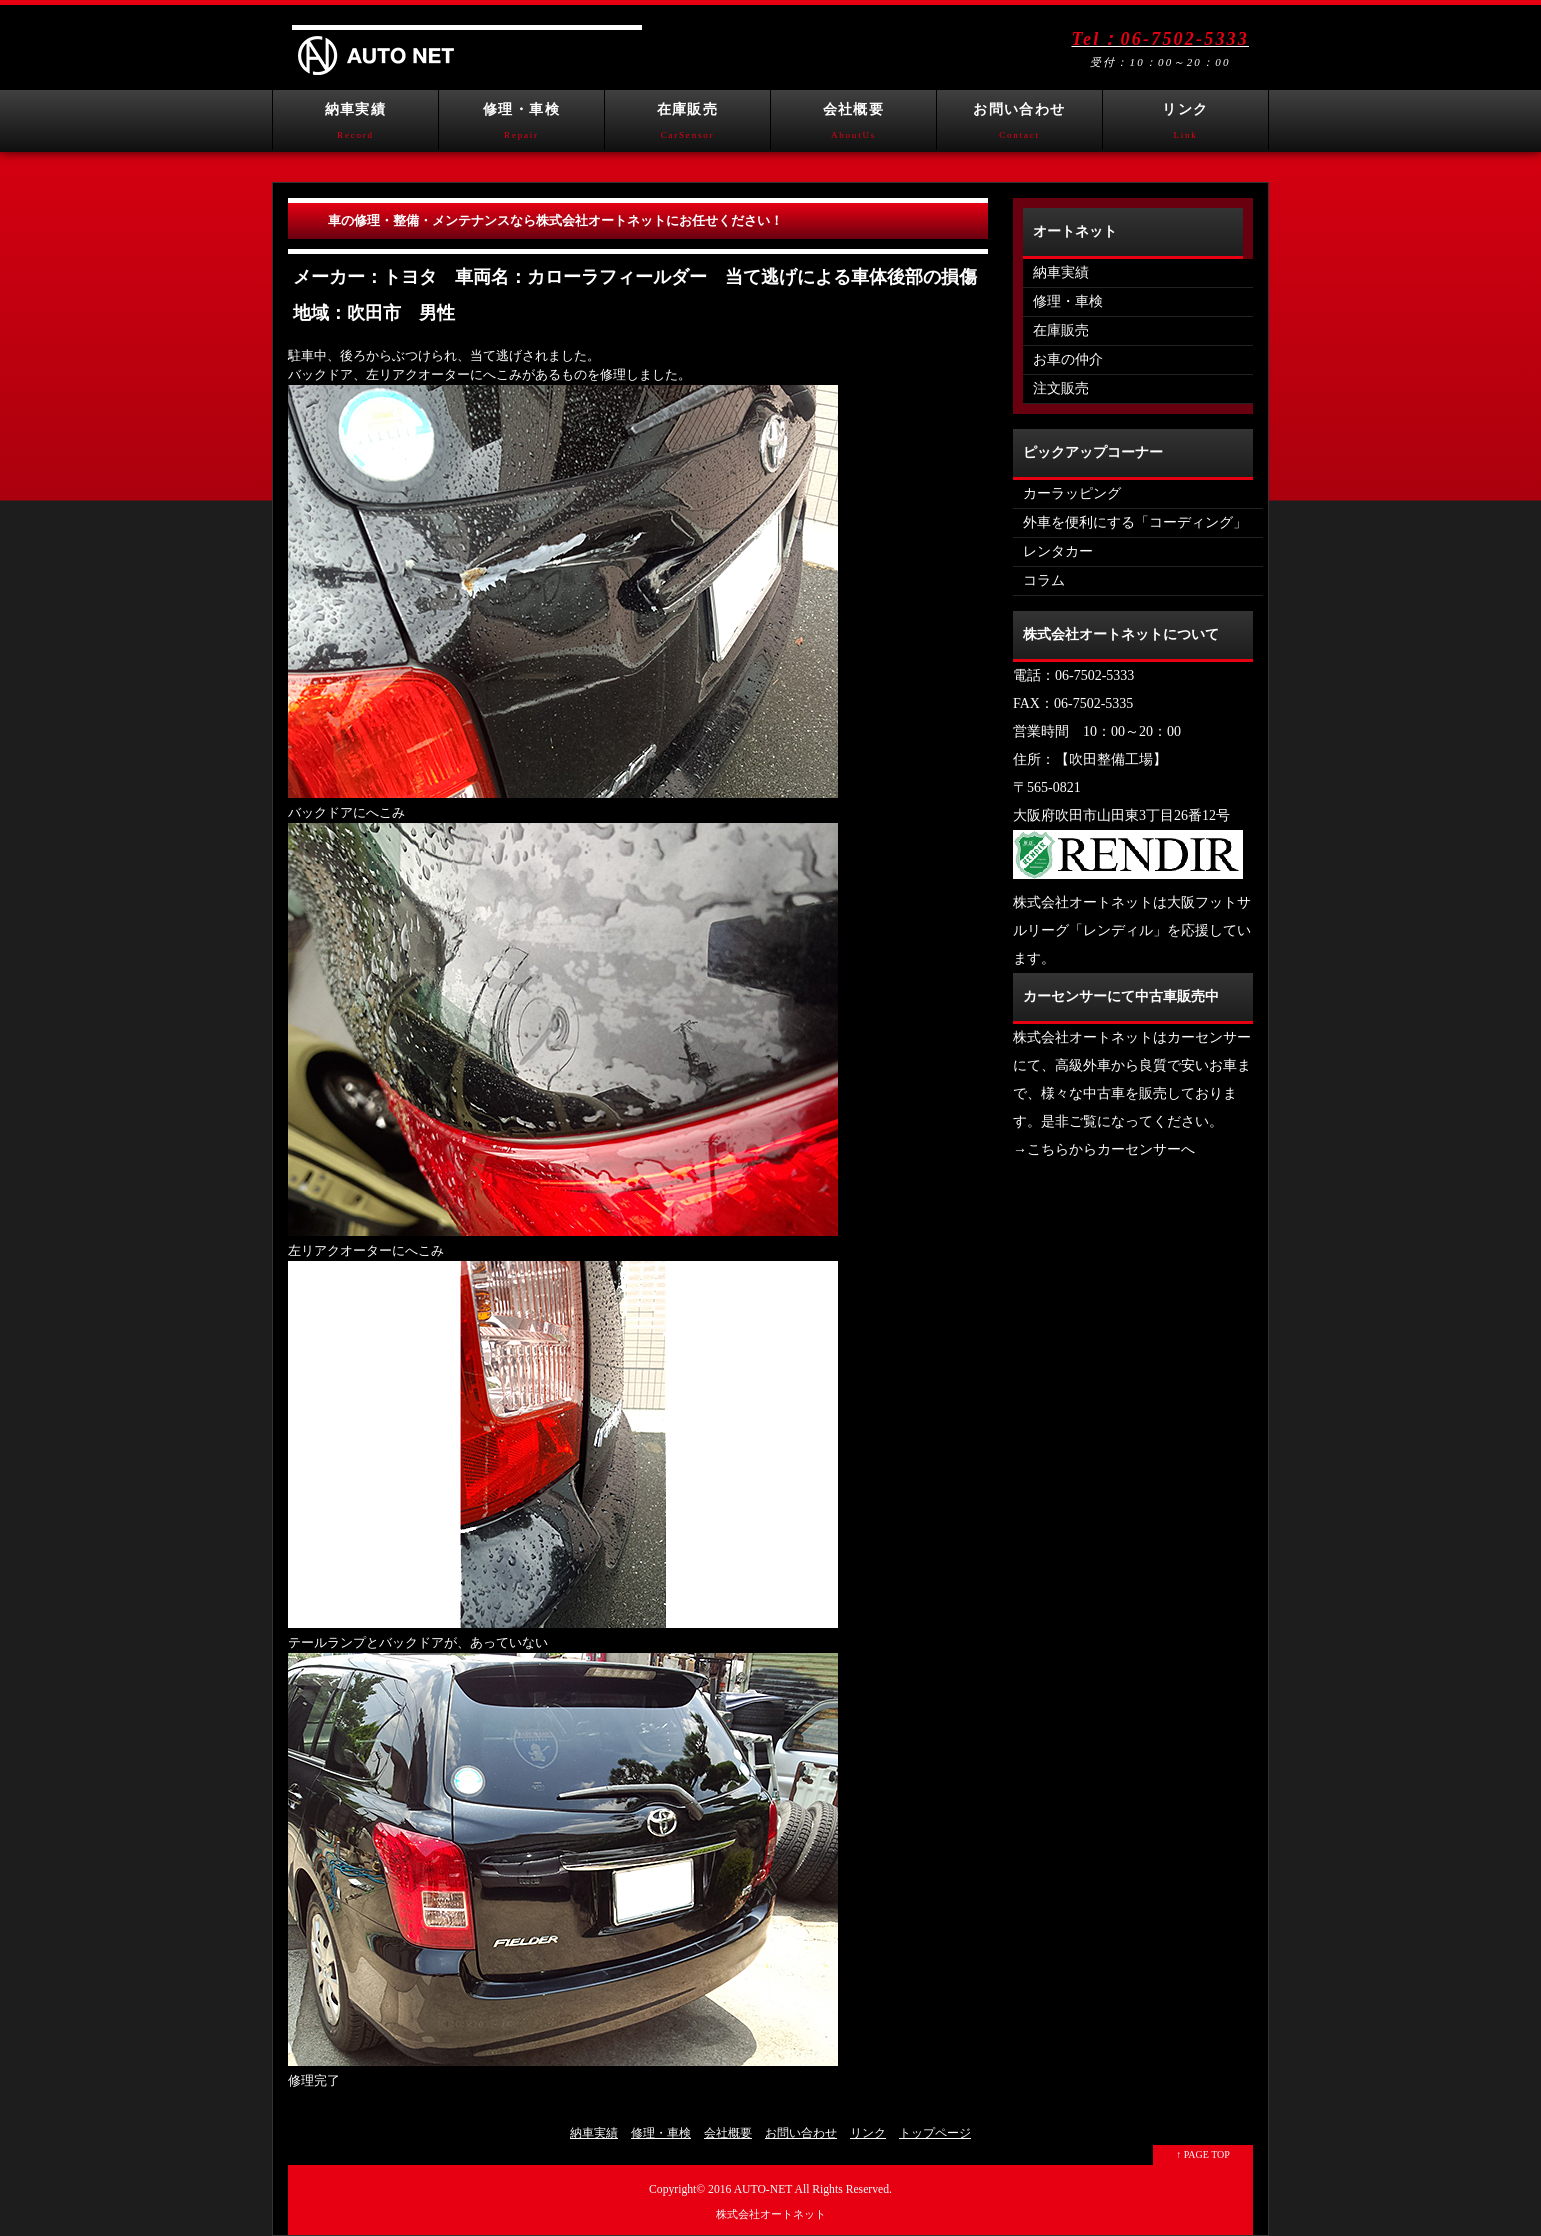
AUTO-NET (763, 2189)
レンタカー (1058, 551)
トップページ (935, 2133)
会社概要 (853, 126)
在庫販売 (687, 126)
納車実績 (355, 126)
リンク (1185, 126)
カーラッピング (1072, 493)
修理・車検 (521, 126)
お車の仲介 (1068, 359)
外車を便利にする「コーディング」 (1135, 522)
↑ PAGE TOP (1203, 2154)
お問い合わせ (1019, 126)
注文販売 (1061, 388)
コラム (1044, 580)
